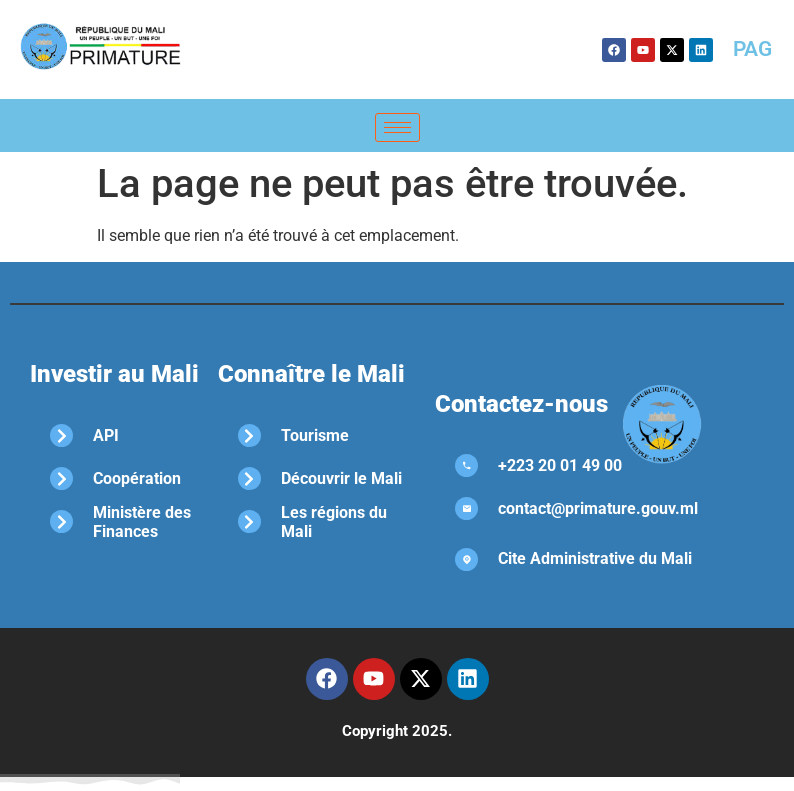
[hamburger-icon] (397, 127)
